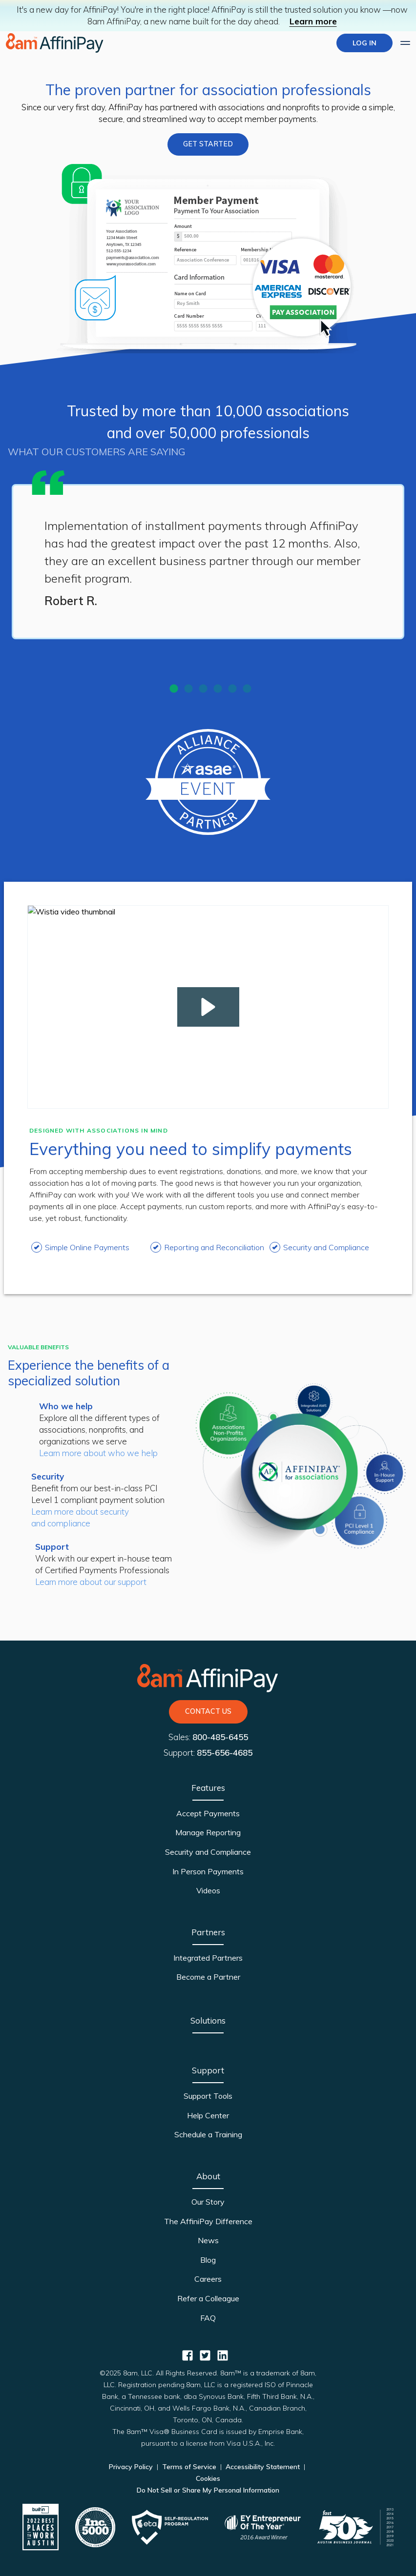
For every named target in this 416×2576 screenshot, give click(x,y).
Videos (208, 1890)
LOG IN (364, 43)
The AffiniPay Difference (208, 2221)
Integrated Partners (208, 1958)
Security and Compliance (208, 1852)
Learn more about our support (90, 1582)
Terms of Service (189, 2466)
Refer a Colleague (208, 2298)
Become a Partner (208, 1977)
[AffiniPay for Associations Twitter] (205, 2355)
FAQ (208, 2318)
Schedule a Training (208, 2134)
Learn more (313, 21)
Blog (208, 2260)
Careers (208, 2279)
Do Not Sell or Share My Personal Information (208, 2490)
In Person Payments (208, 1871)
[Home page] (55, 43)
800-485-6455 (220, 1737)
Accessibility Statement (263, 2466)
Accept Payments (208, 1813)
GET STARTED (208, 144)
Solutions (208, 2020)
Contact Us (208, 1711)
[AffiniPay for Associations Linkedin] (223, 2355)
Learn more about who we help (98, 1453)
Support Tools (208, 2096)
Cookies (208, 2478)
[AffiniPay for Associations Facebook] (187, 2355)
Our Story (208, 2202)
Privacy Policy (132, 2466)
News (208, 2240)
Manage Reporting (208, 1832)
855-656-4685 (224, 1752)
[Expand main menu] (405, 43)
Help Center (208, 2115)
